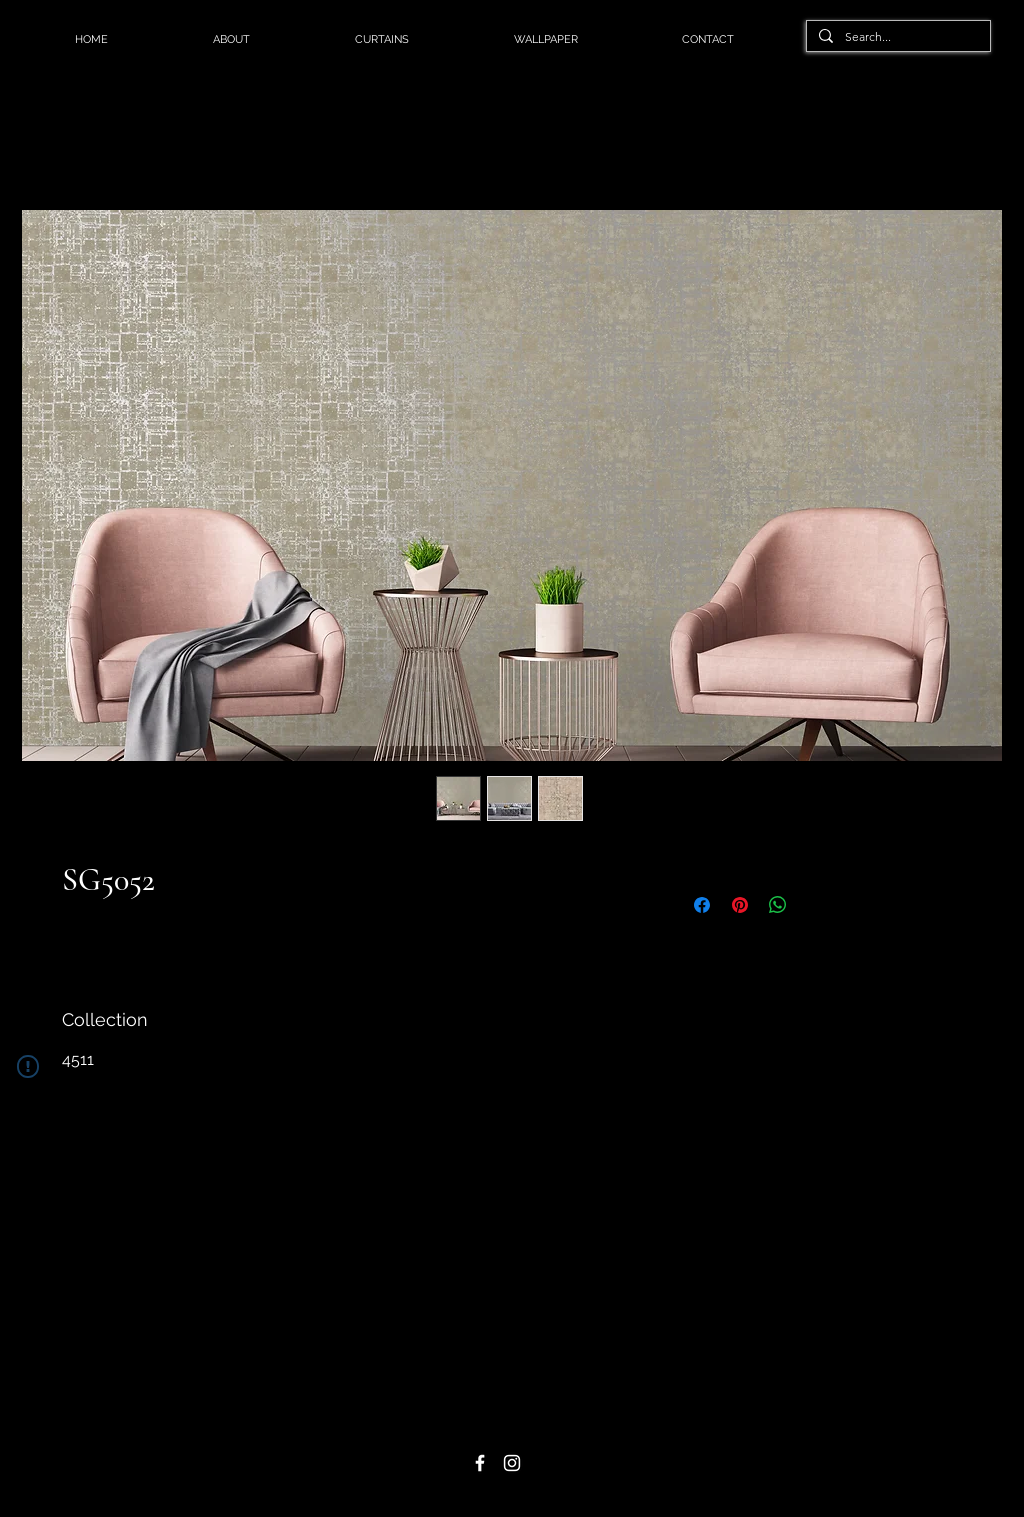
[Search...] (896, 37)
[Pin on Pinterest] (740, 905)
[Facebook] (480, 1463)
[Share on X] (816, 905)
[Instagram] (512, 1463)
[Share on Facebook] (702, 905)
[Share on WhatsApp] (778, 905)
